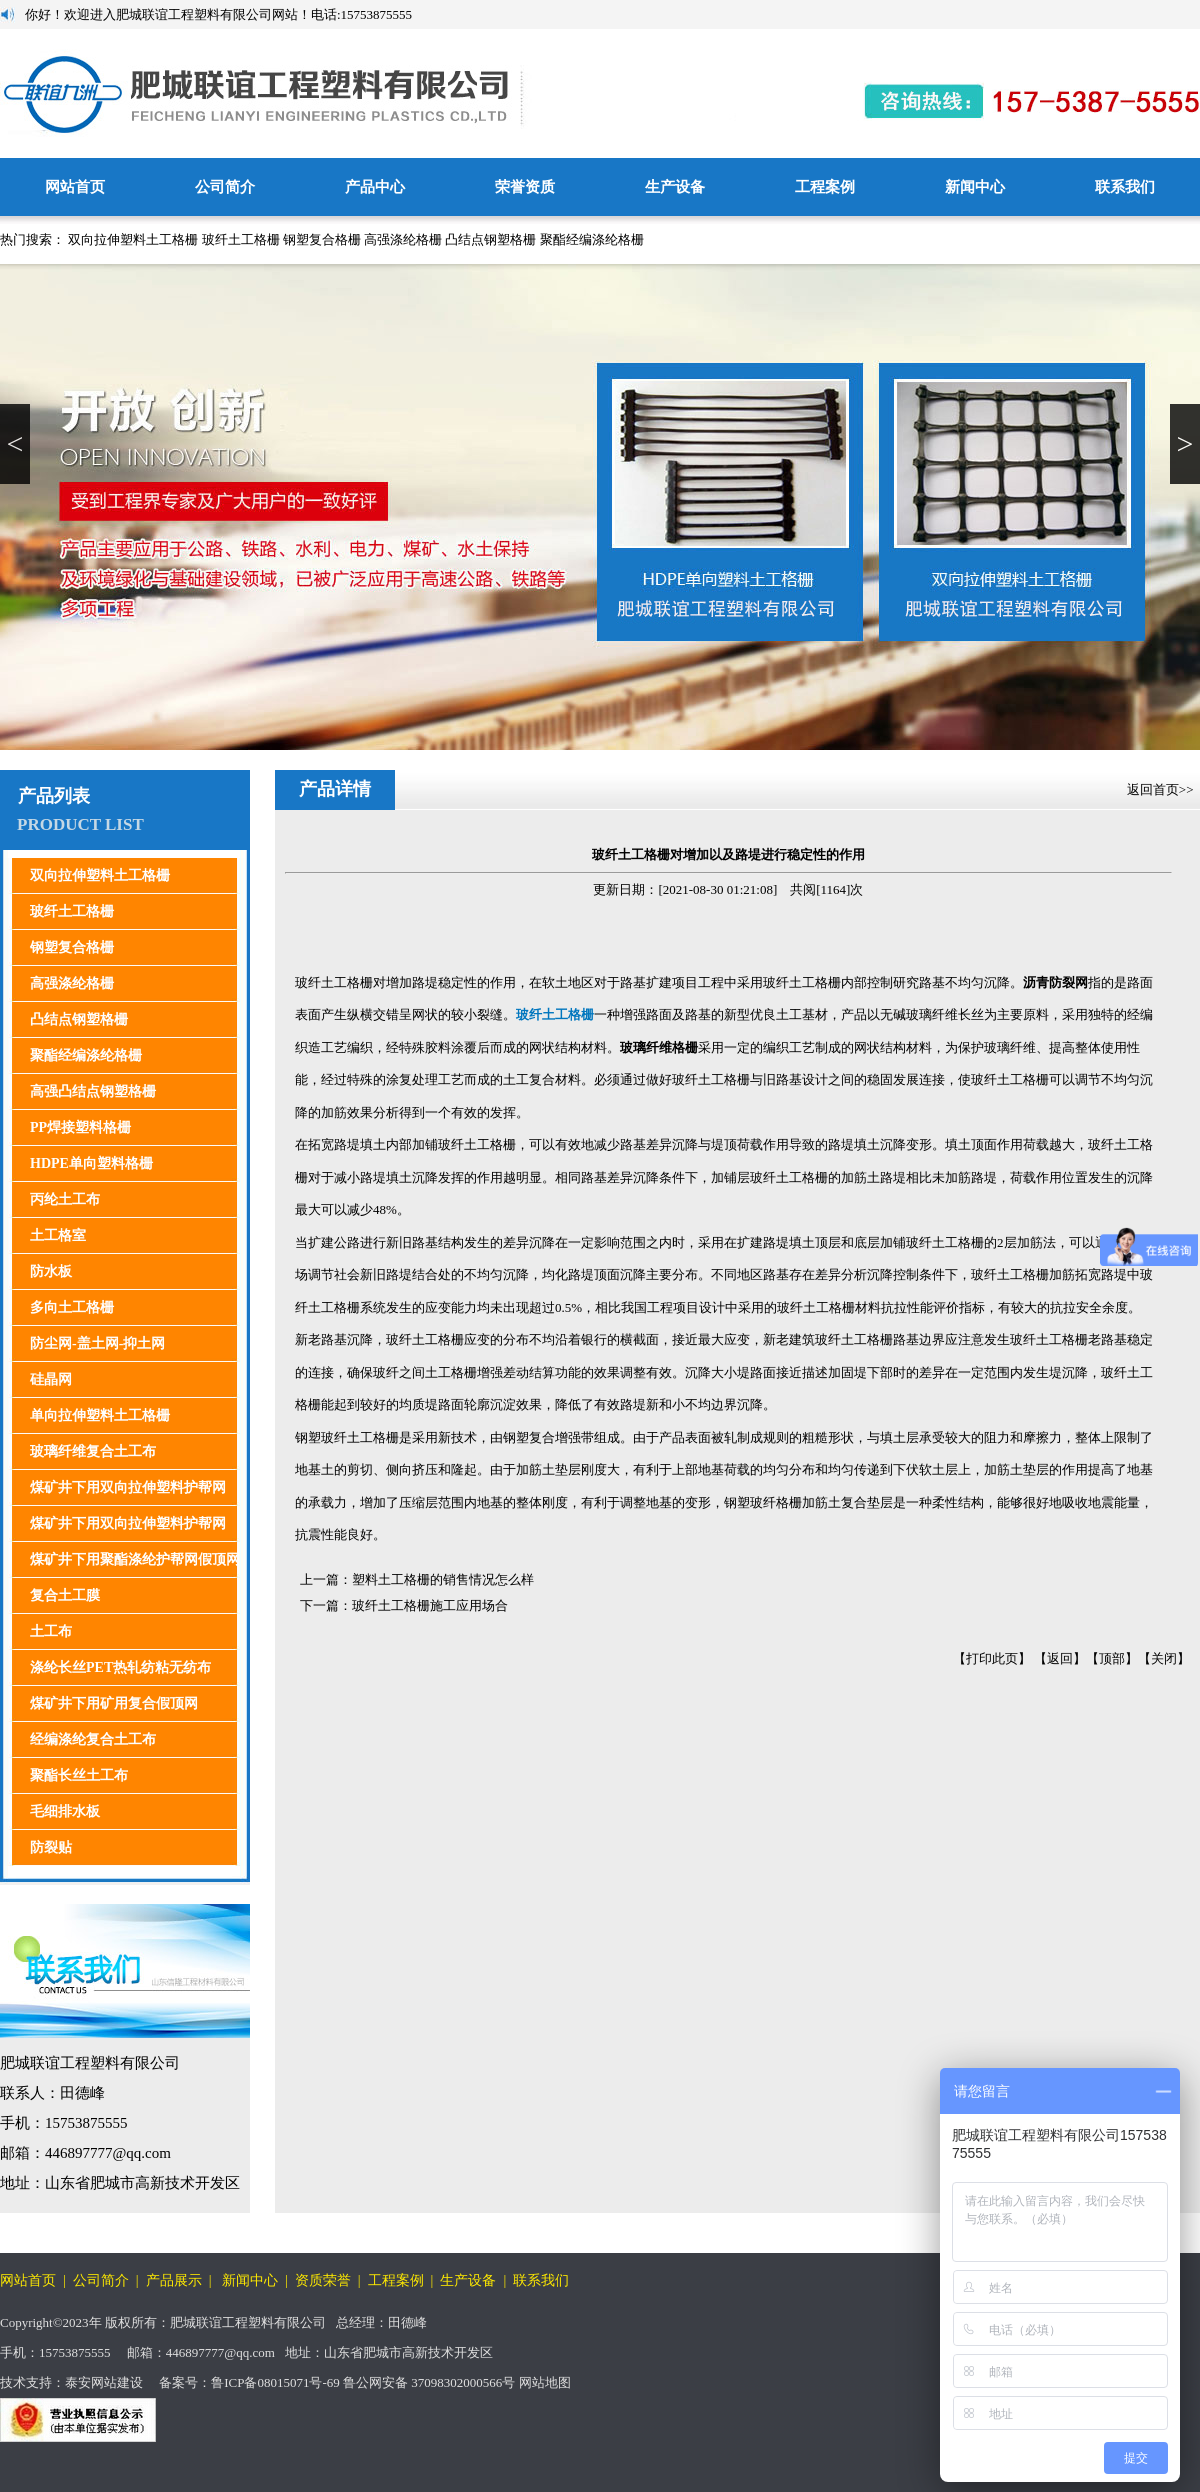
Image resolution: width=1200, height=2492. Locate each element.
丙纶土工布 (65, 1199)
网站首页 (75, 187)
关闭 (1164, 1658)
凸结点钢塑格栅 (490, 239)
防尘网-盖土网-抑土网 (97, 1343)
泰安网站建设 (104, 2382)
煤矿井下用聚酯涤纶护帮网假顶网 (135, 1559)
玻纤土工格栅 (241, 239)
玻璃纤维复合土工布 (93, 1451)
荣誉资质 (525, 187)
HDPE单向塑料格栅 (91, 1163)
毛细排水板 (65, 1811)
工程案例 (825, 187)
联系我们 (1125, 187)
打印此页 (992, 1658)
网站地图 (545, 2382)
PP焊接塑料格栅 (80, 1127)
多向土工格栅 (72, 1307)
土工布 (51, 1631)
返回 (1060, 1658)
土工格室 (58, 1235)
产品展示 (174, 2280)
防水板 (51, 1271)
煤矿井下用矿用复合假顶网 (114, 1703)
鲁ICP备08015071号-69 (275, 2382)
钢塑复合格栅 (322, 239)
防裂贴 (51, 1847)
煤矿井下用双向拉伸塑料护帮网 (128, 1487)
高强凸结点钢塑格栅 (93, 1091)
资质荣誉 (323, 2280)
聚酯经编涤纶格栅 (592, 239)
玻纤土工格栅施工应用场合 (430, 1605)
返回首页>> (1162, 789)
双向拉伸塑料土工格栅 (133, 239)
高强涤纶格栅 (403, 239)
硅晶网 (51, 1379)
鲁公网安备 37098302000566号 (429, 2382)
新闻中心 (975, 187)
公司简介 (225, 187)
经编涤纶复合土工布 (93, 1739)
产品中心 (375, 187)
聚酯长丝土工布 (79, 1775)
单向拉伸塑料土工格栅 (100, 1415)
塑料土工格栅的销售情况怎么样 (443, 1579)
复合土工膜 (65, 1595)
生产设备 (675, 187)
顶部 (1112, 1658)
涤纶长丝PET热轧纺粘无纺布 (120, 1667)
